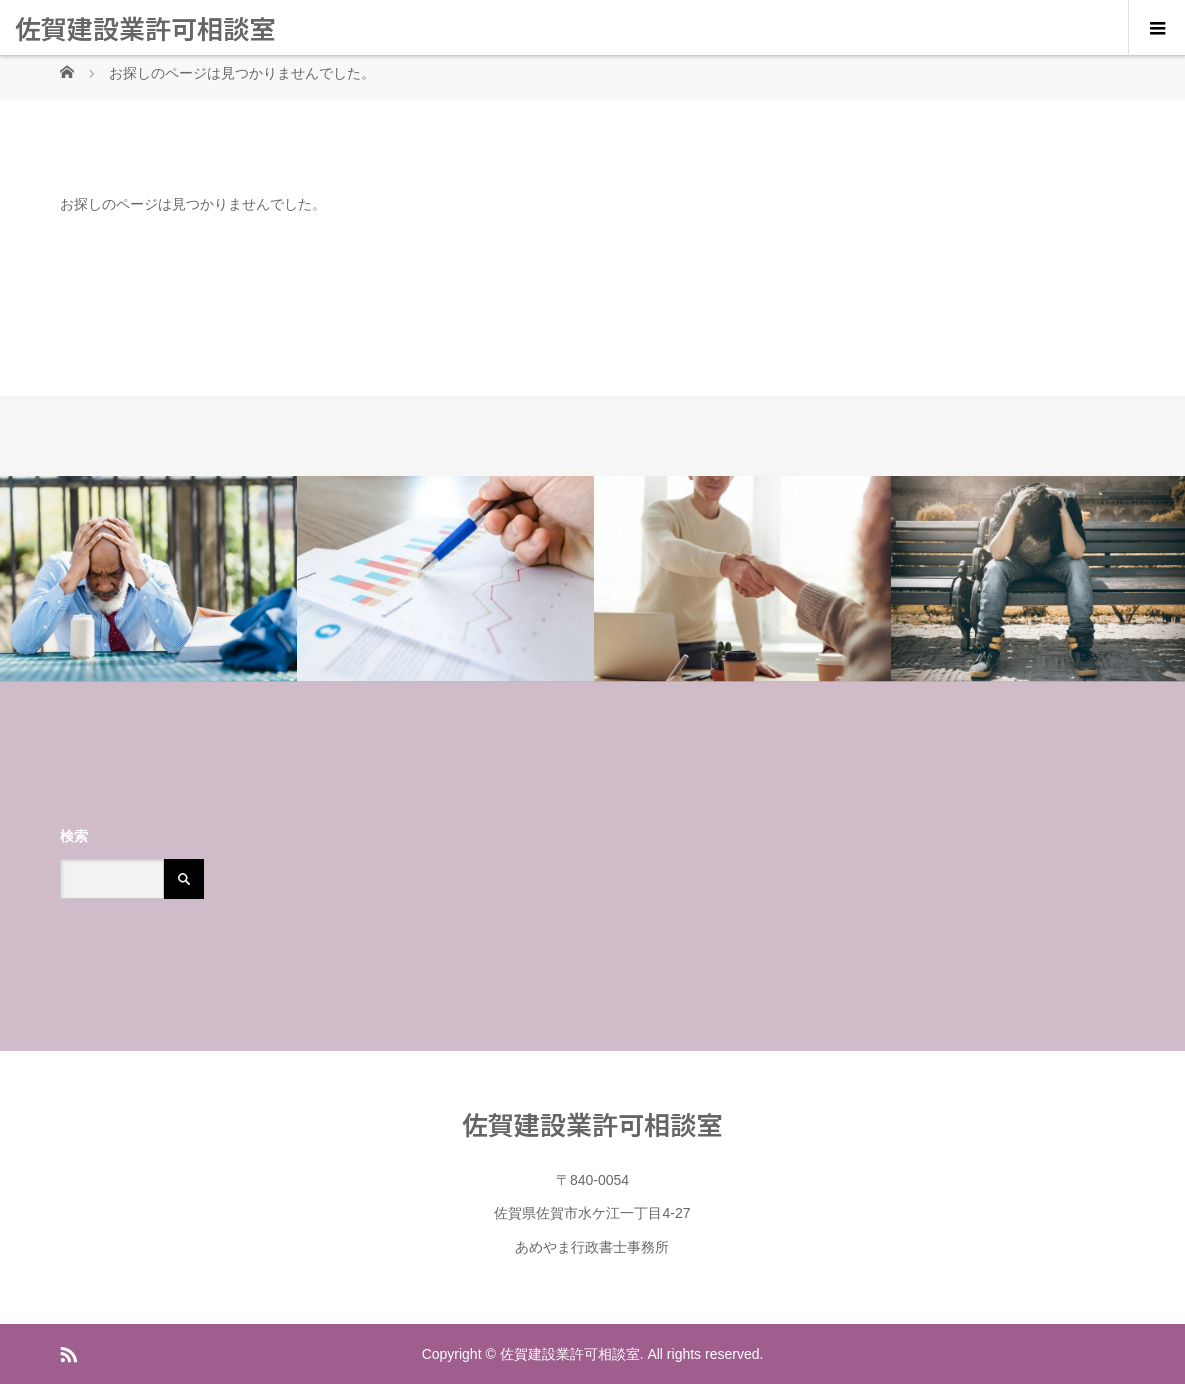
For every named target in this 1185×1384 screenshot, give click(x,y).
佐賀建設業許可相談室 (145, 27)
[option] (148, 579)
